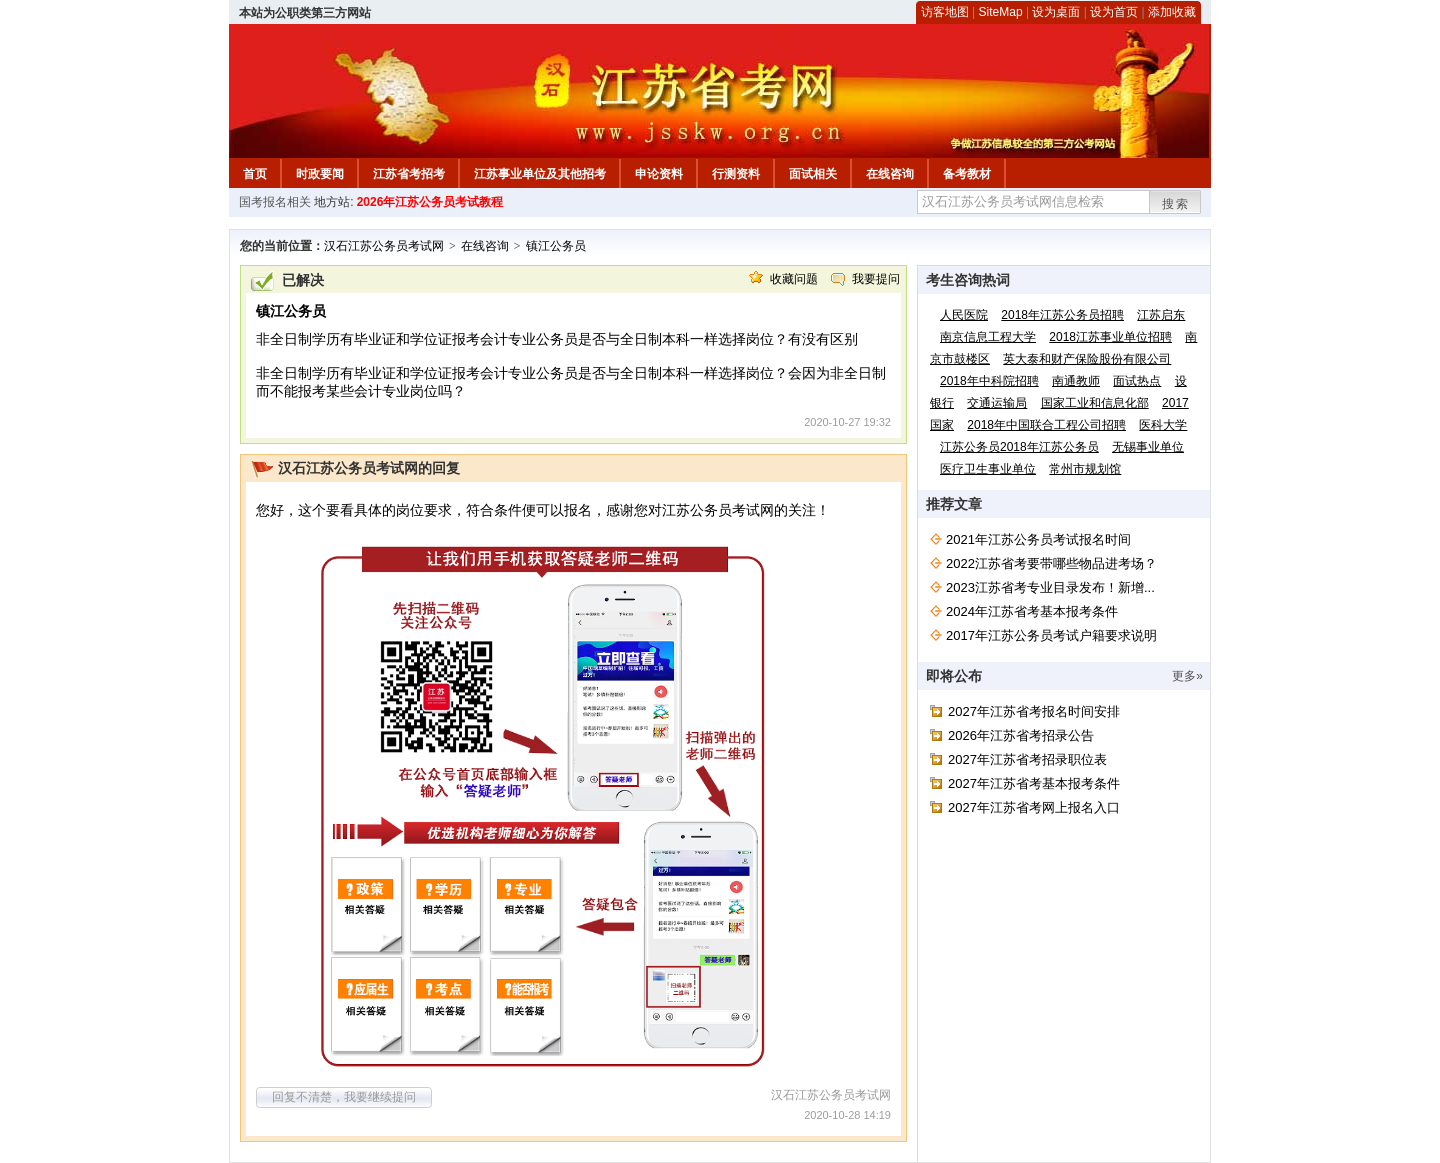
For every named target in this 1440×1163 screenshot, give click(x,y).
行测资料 (736, 174)
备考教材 (967, 174)
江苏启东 (1161, 315)
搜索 (1176, 204)
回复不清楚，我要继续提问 (344, 1097)
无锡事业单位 (1148, 447)
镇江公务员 (556, 246)
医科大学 (1163, 425)
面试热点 (1137, 381)
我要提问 (876, 279)
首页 (255, 174)
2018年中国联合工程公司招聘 (1046, 425)
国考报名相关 (275, 202)
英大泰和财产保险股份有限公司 (1087, 359)
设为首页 (1114, 12)
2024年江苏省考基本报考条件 (1032, 611)
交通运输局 (997, 403)
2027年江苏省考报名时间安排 (1034, 711)
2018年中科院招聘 (989, 381)
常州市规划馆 (1085, 469)
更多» (1187, 676)
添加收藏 (1172, 12)
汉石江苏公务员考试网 (384, 246)
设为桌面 (1056, 12)
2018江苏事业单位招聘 (1110, 337)
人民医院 (964, 315)
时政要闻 (320, 174)
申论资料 (659, 174)
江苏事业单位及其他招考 (540, 174)
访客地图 (945, 12)
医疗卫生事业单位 (988, 469)
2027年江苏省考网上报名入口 (1034, 807)
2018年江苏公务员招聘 (1062, 315)
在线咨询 (890, 174)
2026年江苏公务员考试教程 (430, 202)
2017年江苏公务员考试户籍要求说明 (1051, 635)
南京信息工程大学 (988, 337)
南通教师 (1076, 381)
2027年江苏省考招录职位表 (1027, 759)
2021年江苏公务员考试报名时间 (1038, 539)
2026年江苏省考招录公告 (1021, 735)
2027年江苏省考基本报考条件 (1034, 783)
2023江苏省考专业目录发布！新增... (1050, 587)
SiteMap (1001, 12)
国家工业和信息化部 (1095, 403)
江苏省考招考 (409, 174)
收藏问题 (794, 279)
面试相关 (813, 174)
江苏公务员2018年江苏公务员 (1019, 447)
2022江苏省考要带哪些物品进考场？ (1051, 563)
